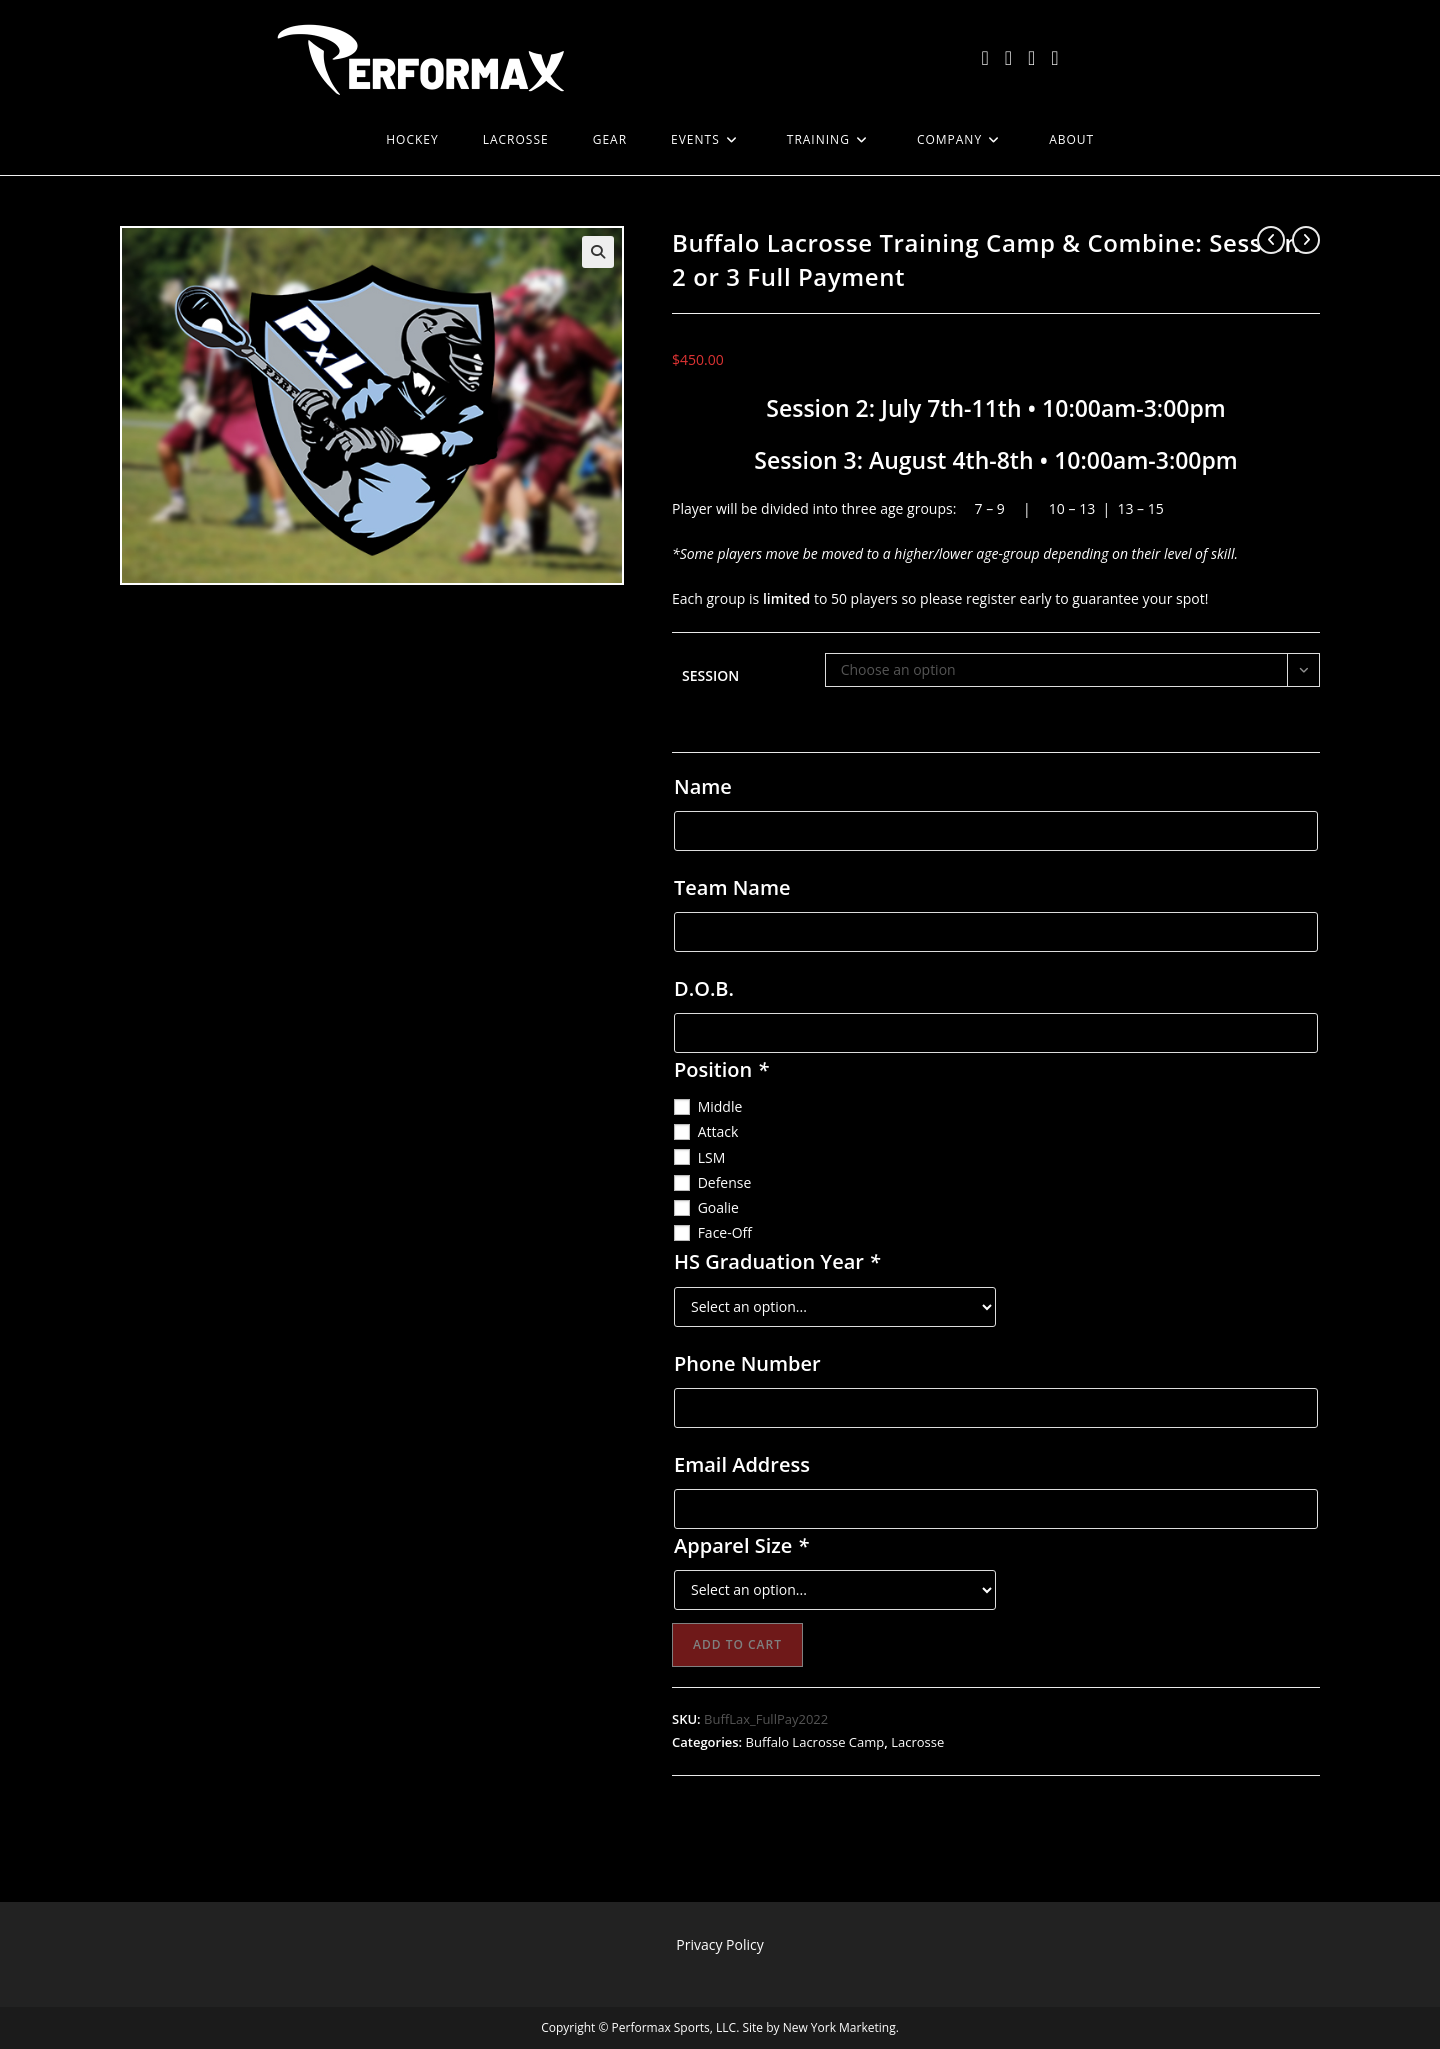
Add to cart (737, 1644)
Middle (720, 1106)
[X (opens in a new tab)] (984, 58)
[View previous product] (1271, 240)
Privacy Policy (719, 1944)
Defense (725, 1182)
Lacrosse (917, 1742)
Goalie (718, 1207)
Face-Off (725, 1232)
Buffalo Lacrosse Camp (815, 1742)
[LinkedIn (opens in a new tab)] (1054, 58)
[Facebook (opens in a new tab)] (1008, 58)
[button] (598, 252)
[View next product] (1306, 240)
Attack (718, 1131)
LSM (712, 1157)
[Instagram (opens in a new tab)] (1031, 58)
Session (710, 675)
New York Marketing (839, 2027)
